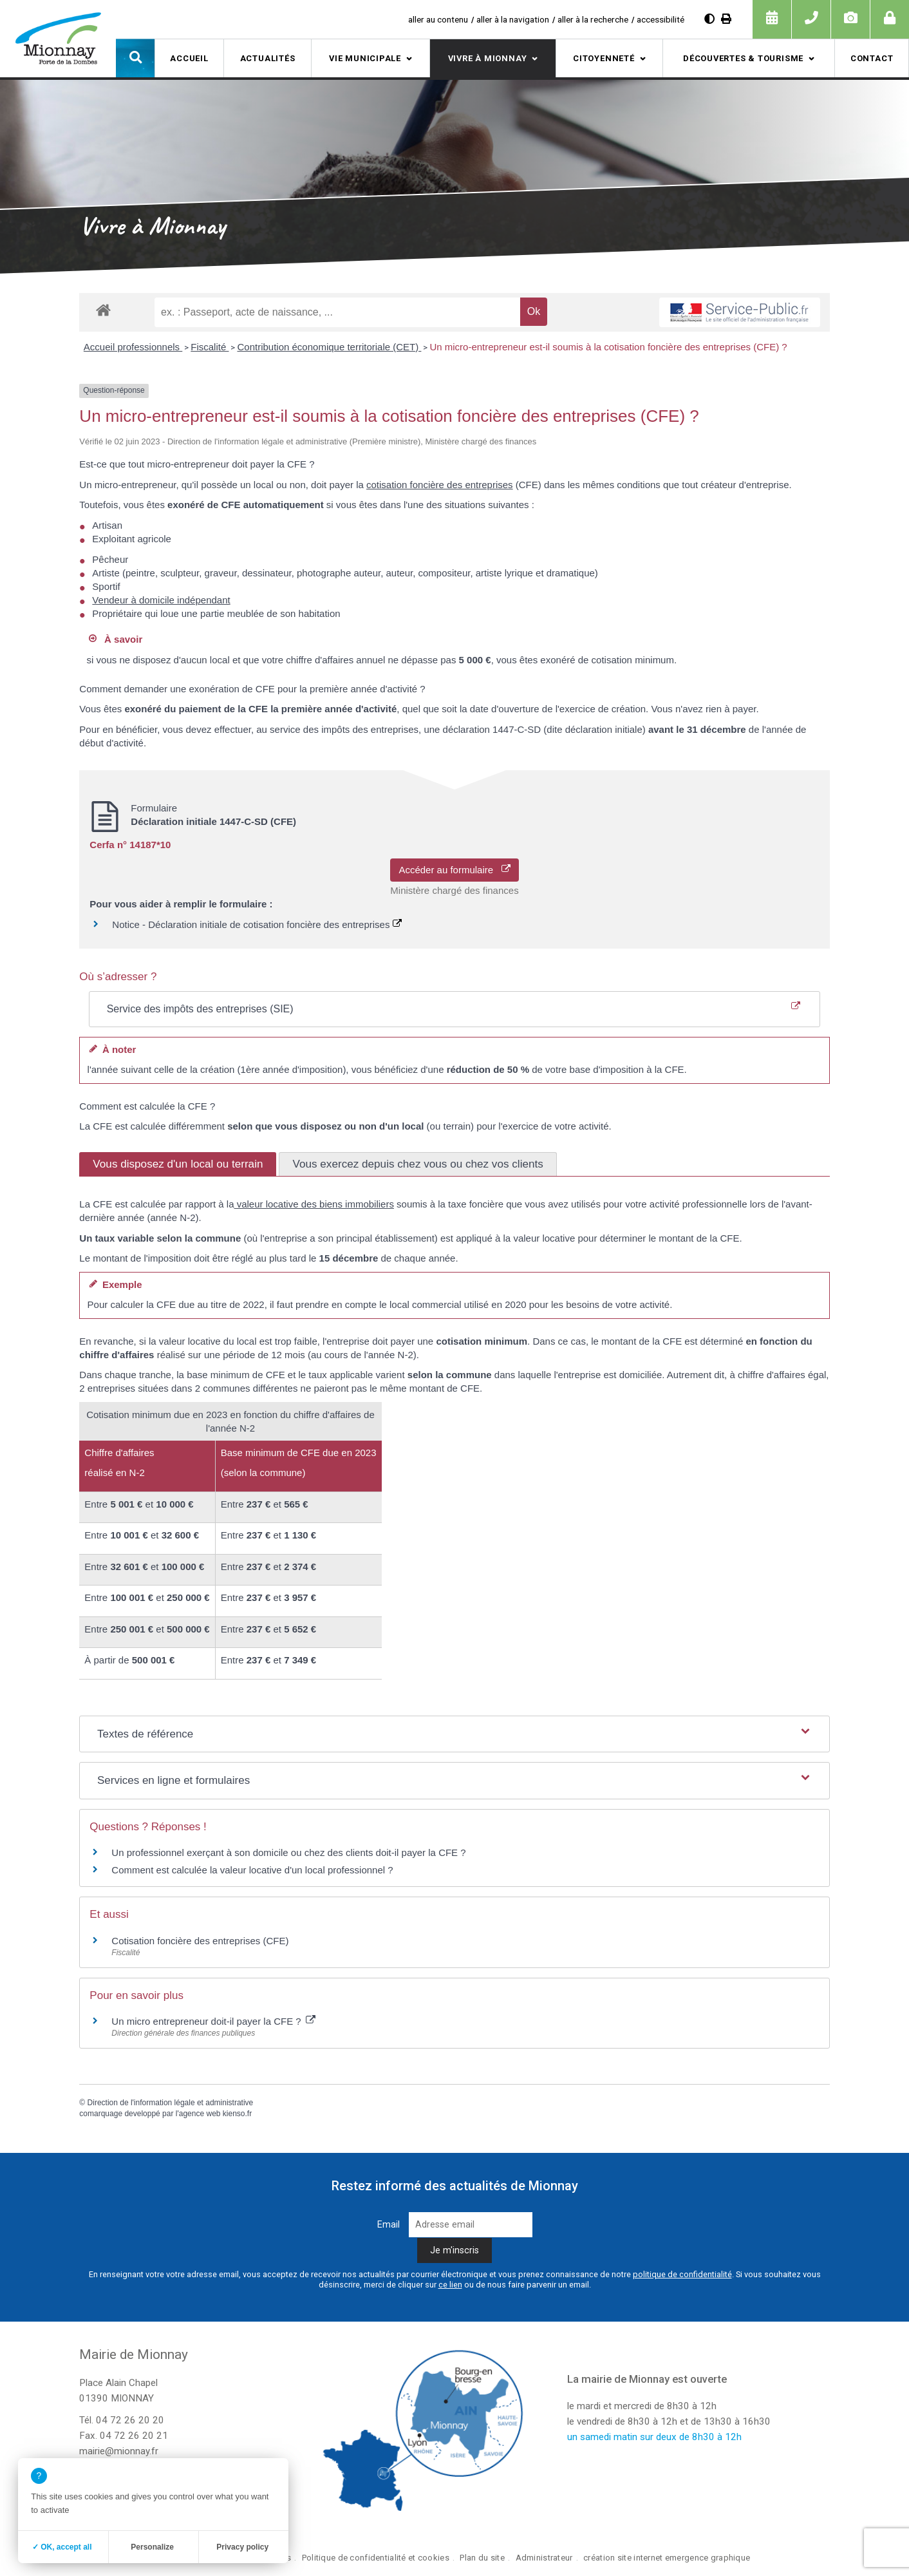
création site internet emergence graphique (666, 2557)
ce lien (450, 2284)
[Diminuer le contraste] (709, 19)
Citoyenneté (604, 58)
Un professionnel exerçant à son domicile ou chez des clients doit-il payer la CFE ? (288, 1852)
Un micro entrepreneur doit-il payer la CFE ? (213, 2021)
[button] (135, 58)
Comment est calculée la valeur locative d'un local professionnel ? (252, 1869)
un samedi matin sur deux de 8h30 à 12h (654, 2437)
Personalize (152, 2547)
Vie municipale (365, 58)
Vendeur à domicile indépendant (161, 599)
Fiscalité (210, 346)
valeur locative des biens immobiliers (313, 1203)
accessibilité (660, 19)
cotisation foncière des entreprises (439, 484)
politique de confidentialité (682, 2274)
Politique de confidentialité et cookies (375, 2557)
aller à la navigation (512, 19)
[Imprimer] (726, 19)
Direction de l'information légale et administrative (171, 2102)
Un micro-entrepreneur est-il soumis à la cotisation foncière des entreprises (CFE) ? (608, 346)
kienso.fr (237, 2113)
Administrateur (544, 2557)
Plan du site (482, 2557)
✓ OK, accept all (62, 2547)
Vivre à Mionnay (487, 58)
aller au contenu (438, 19)
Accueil (189, 58)
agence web (200, 2113)
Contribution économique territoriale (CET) (329, 346)
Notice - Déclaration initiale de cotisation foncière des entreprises (256, 924)
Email (388, 2224)
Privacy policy (242, 2547)
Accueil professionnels (133, 346)
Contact (871, 58)
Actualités (267, 58)
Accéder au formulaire (454, 869)
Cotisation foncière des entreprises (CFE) (199, 1940)
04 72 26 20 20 (130, 2420)
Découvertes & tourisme (743, 58)
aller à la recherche (593, 19)
